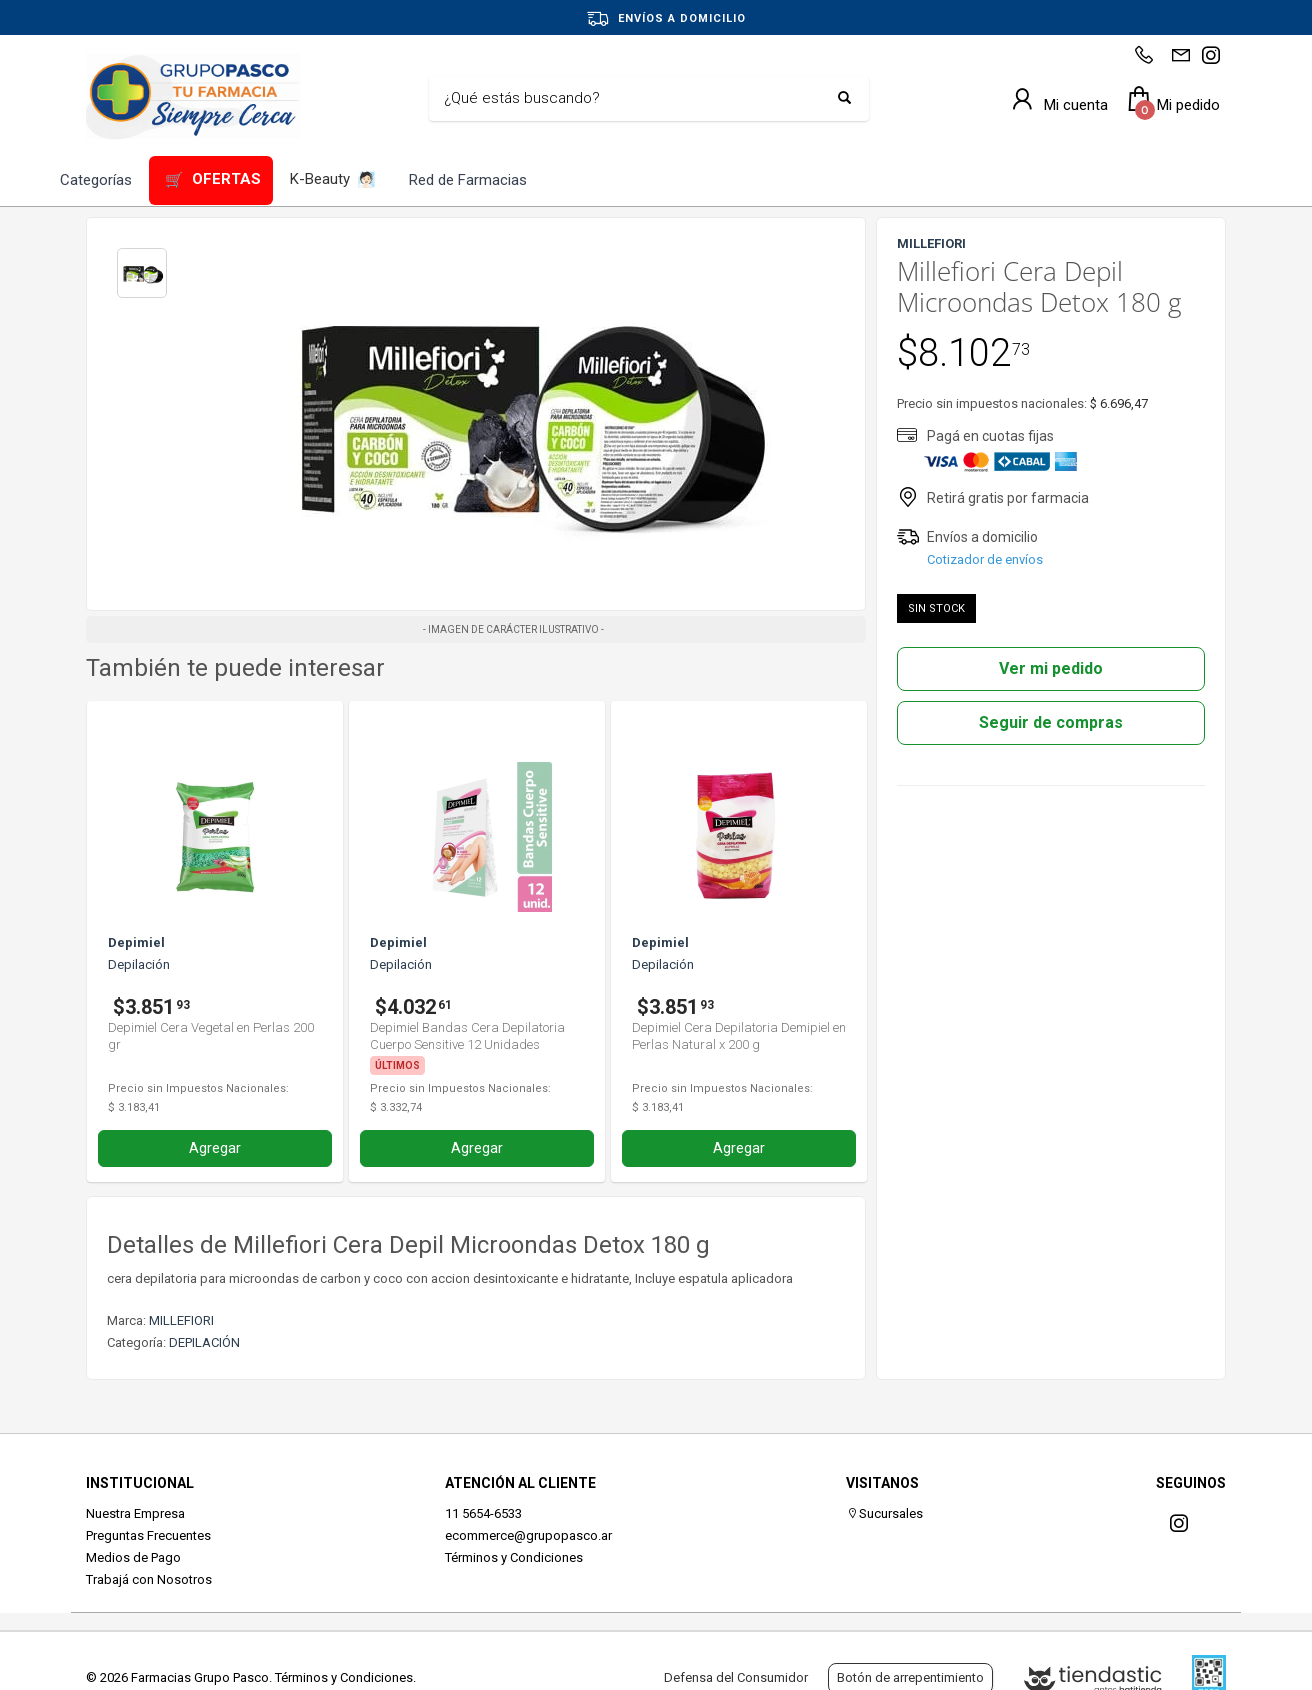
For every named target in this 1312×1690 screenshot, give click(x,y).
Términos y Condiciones (514, 1557)
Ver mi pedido (1051, 668)
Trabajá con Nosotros (149, 1579)
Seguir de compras (1051, 722)
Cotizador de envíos (985, 559)
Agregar (215, 1148)
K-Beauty (333, 180)
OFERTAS (213, 180)
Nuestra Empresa (135, 1513)
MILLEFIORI (181, 1320)
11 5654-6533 (483, 1513)
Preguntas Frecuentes (148, 1535)
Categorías (96, 180)
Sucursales (884, 1513)
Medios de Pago (133, 1557)
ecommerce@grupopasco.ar (528, 1535)
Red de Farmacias (468, 180)
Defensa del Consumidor (736, 1677)
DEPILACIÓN (204, 1342)
